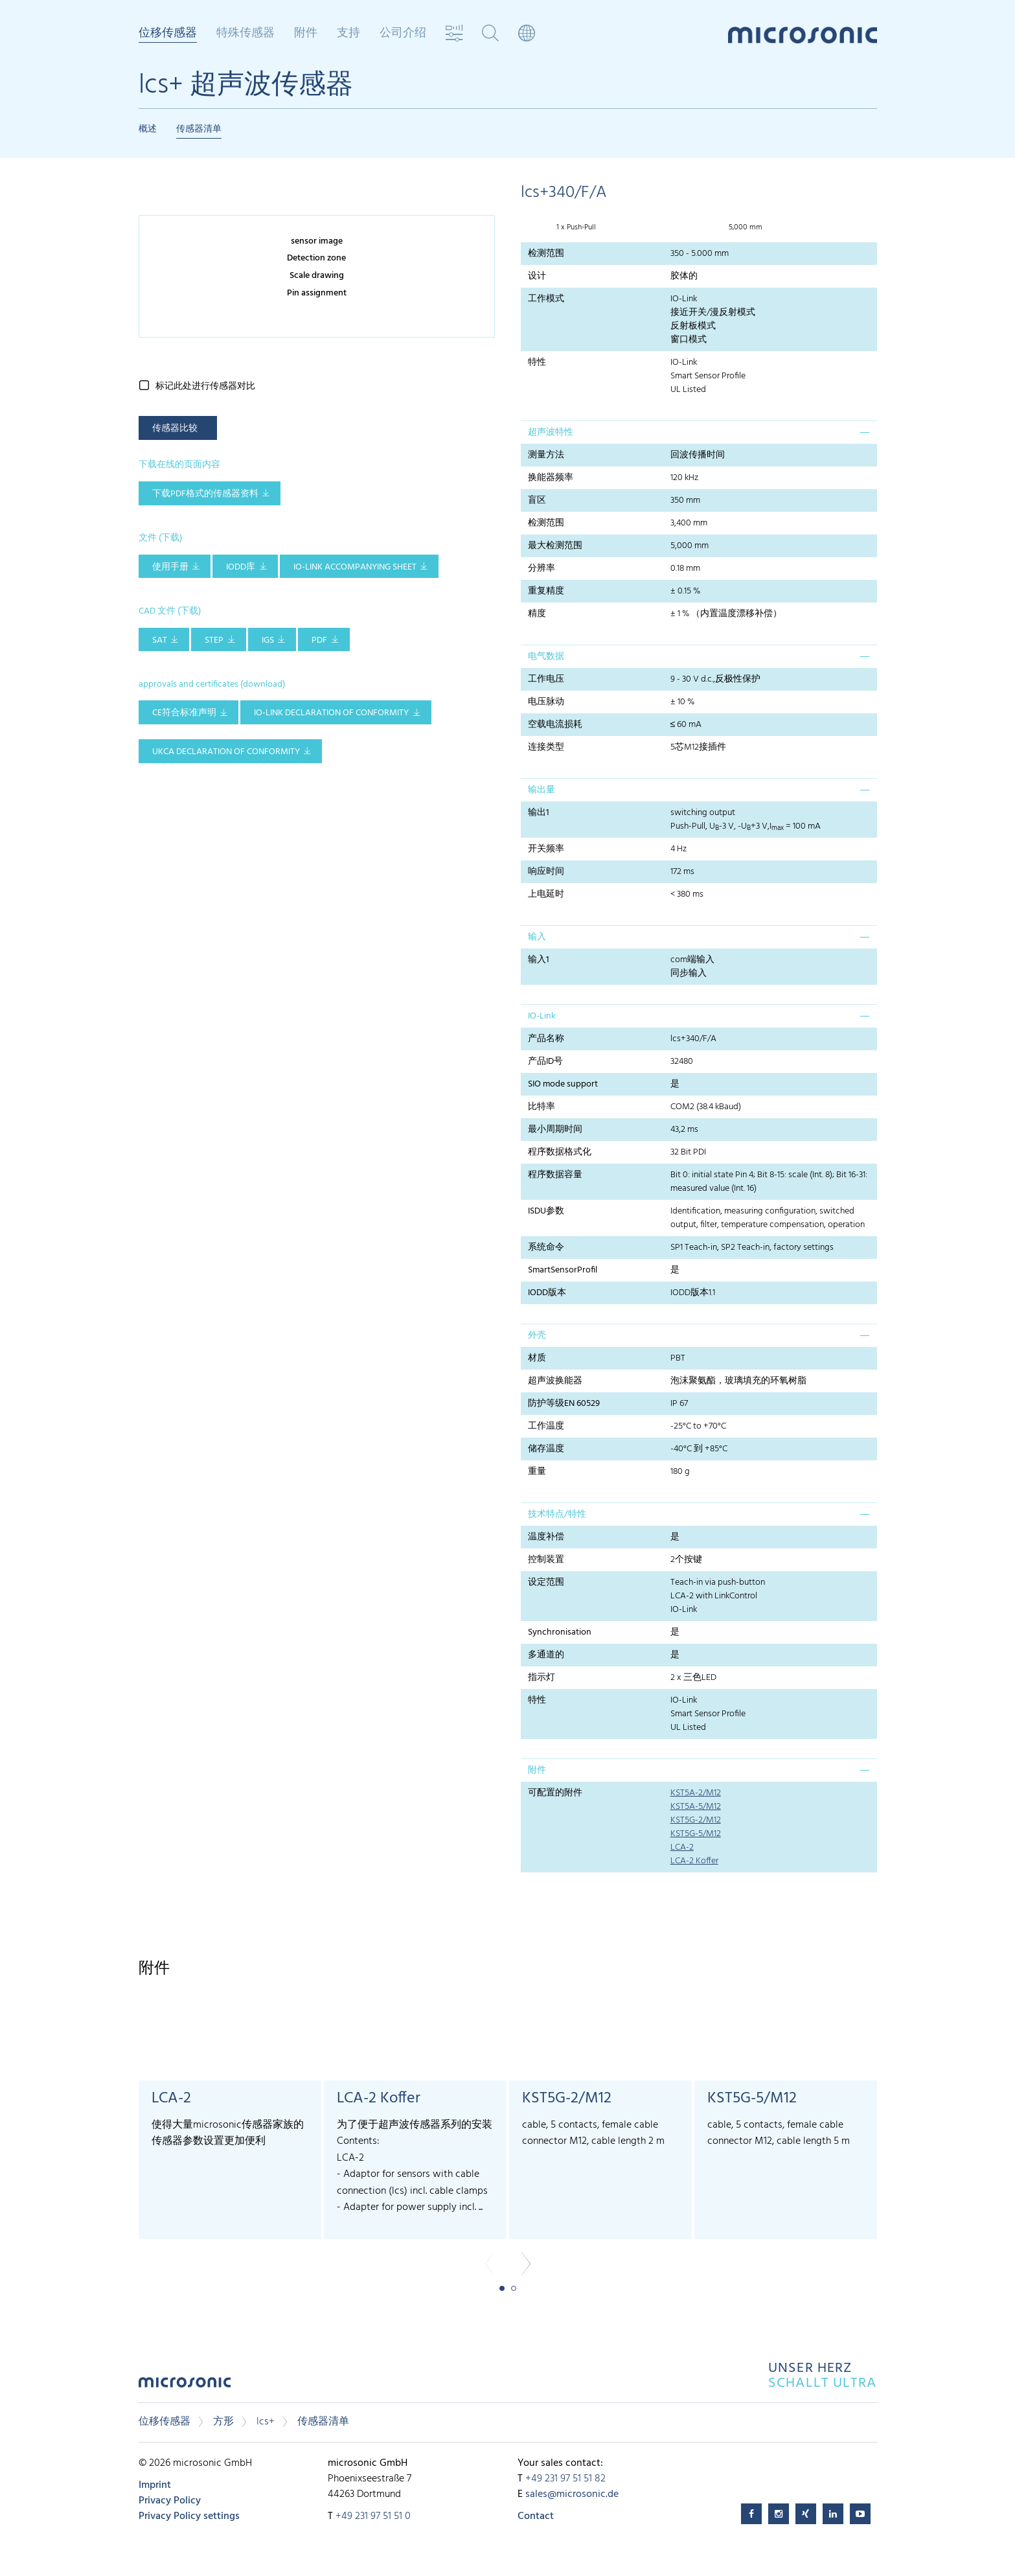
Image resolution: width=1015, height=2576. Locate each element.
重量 (537, 1471)
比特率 (541, 1106)
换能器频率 (550, 477)
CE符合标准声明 (184, 713)
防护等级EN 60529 (564, 1403)
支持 (348, 33)
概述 (148, 129)
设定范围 (546, 1582)
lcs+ (266, 2421)
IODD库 (240, 567)
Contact (536, 2516)
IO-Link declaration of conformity (331, 713)
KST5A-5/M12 (695, 1806)
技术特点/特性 (557, 1514)
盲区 (537, 500)
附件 (305, 33)
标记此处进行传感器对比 (205, 386)
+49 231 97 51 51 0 (373, 2516)
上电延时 (546, 894)
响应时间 (546, 871)
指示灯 (541, 1677)
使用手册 (170, 567)
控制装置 (546, 1559)
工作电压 (546, 679)
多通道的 (546, 1655)
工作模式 (546, 299)
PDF (319, 640)
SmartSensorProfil (562, 1270)
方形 (223, 2421)
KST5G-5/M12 (695, 1833)
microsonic (185, 2386)
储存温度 (546, 1449)
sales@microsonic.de (572, 2494)
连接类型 (546, 747)
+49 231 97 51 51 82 (565, 2478)
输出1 (538, 812)
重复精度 (546, 591)
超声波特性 (550, 432)
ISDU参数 (546, 1211)
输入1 (538, 959)
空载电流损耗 (555, 724)
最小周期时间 (555, 1129)
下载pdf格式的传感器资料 (205, 494)
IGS (268, 640)
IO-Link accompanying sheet (354, 567)
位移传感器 (168, 34)
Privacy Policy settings (189, 2516)
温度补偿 (546, 1537)
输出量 (541, 790)
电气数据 (546, 656)
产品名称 (546, 1038)
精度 (537, 613)
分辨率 (541, 568)
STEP (214, 640)
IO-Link (542, 1016)
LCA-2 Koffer (694, 1861)
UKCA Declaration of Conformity (226, 751)
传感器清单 (199, 129)
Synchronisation (559, 1632)
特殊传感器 (245, 33)
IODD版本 (547, 1292)
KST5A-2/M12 (695, 1793)
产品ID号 (545, 1061)
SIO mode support (563, 1084)
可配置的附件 (555, 1793)
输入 (537, 937)
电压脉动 (546, 702)
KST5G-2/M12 (695, 1820)
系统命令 (546, 1247)
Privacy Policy (170, 2500)
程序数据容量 (555, 1174)
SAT (159, 640)
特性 (537, 362)
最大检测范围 (555, 545)
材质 (537, 1358)
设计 (537, 276)
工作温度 (546, 1426)
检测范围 (546, 253)
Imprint (155, 2485)
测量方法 (546, 455)
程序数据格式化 (559, 1152)
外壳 (537, 1335)
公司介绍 (403, 33)
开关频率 (546, 849)
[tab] (699, 432)
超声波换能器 (555, 1381)
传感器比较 (175, 428)
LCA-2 (682, 1847)
